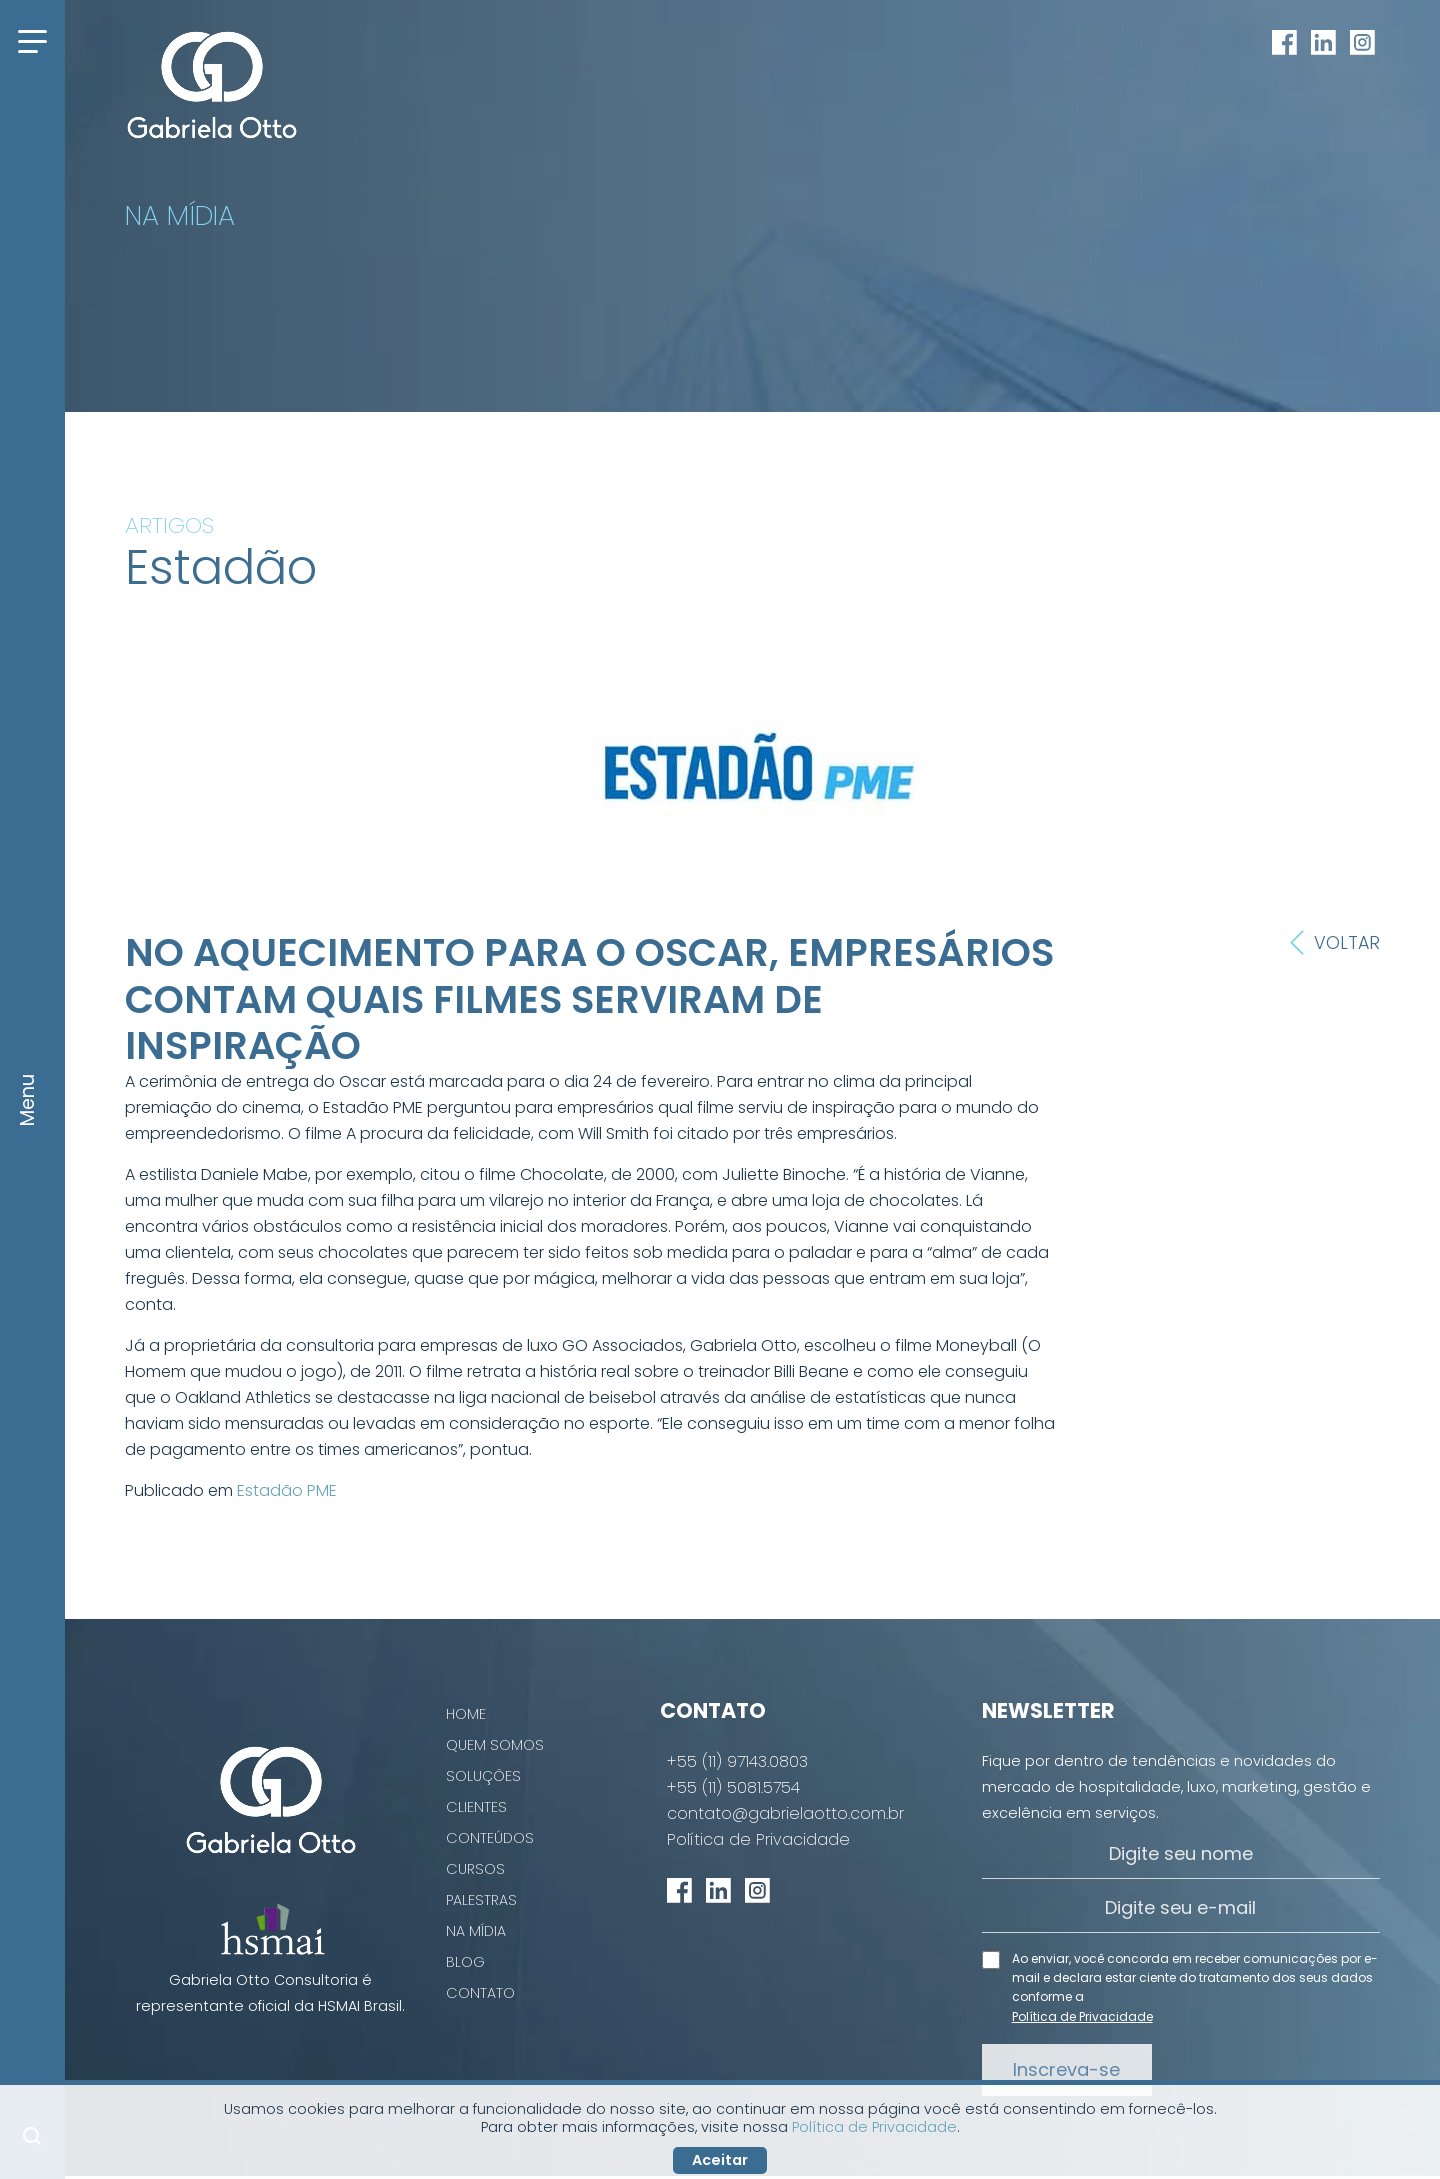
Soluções (483, 1776)
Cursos (475, 1869)
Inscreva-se (1066, 2069)
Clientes (476, 1807)
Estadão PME (287, 1490)
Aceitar (720, 2160)
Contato (480, 1993)
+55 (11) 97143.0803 (737, 1762)
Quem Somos (495, 1745)
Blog (465, 1962)
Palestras (481, 1900)
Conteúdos (490, 1838)
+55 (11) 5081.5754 (733, 1788)
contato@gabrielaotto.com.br (785, 1814)
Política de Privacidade (758, 1840)
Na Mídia (476, 1931)
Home (466, 1714)
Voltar (1335, 943)
